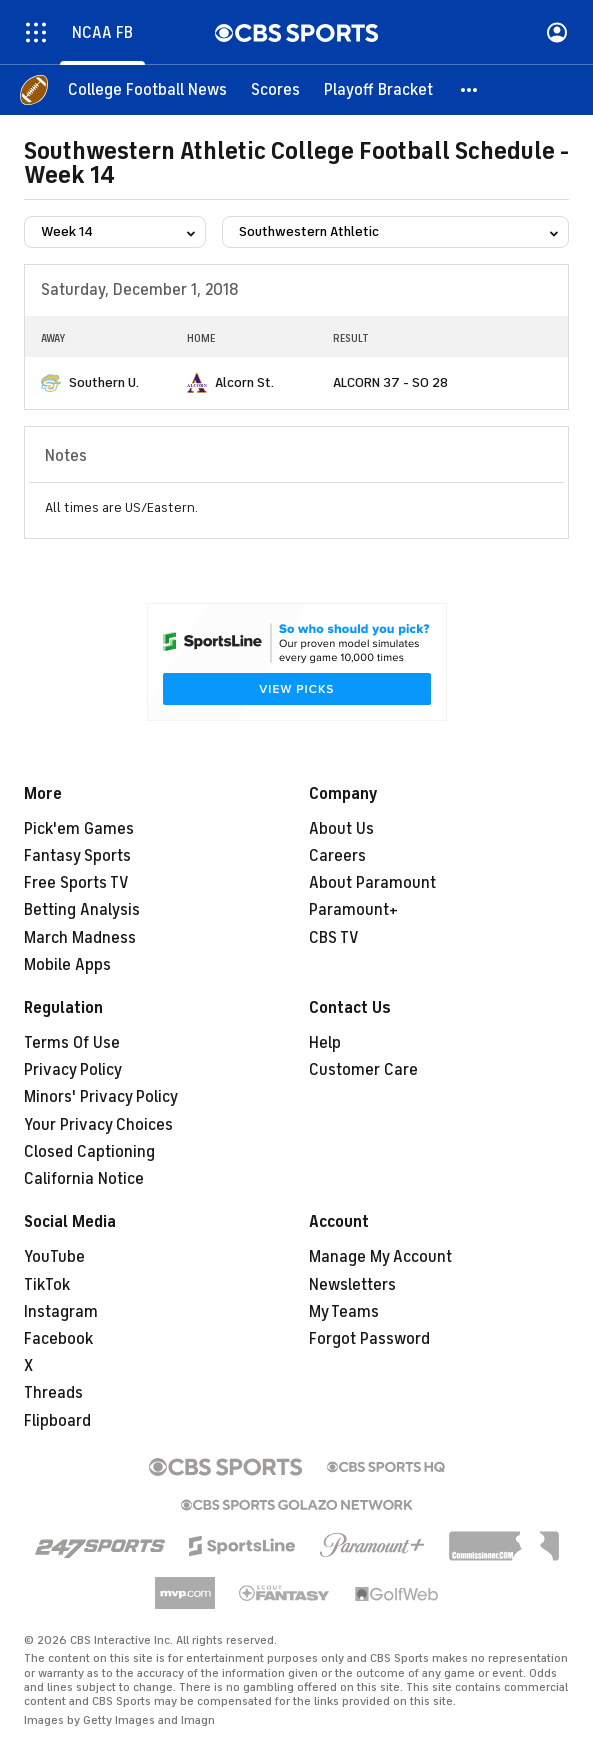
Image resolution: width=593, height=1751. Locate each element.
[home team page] (51, 383)
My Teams (344, 1312)
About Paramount (372, 883)
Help (325, 1043)
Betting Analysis (82, 910)
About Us (341, 829)
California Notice (84, 1179)
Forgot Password (369, 1339)
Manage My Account (380, 1257)
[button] (470, 90)
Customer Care (363, 1070)
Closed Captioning (89, 1152)
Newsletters (352, 1285)
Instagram (61, 1312)
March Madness (80, 938)
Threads (53, 1393)
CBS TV (334, 938)
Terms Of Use (72, 1043)
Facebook (58, 1339)
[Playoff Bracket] (378, 90)
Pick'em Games (79, 829)
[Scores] (275, 90)
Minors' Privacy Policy (101, 1097)
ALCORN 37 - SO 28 (390, 382)
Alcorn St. (244, 382)
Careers (337, 856)
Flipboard (57, 1421)
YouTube (54, 1257)
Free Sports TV (76, 883)
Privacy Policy (73, 1070)
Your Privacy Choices (98, 1125)
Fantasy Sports (77, 856)
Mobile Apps (67, 965)
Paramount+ (353, 910)
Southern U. (104, 382)
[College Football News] (147, 90)
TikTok (47, 1285)
